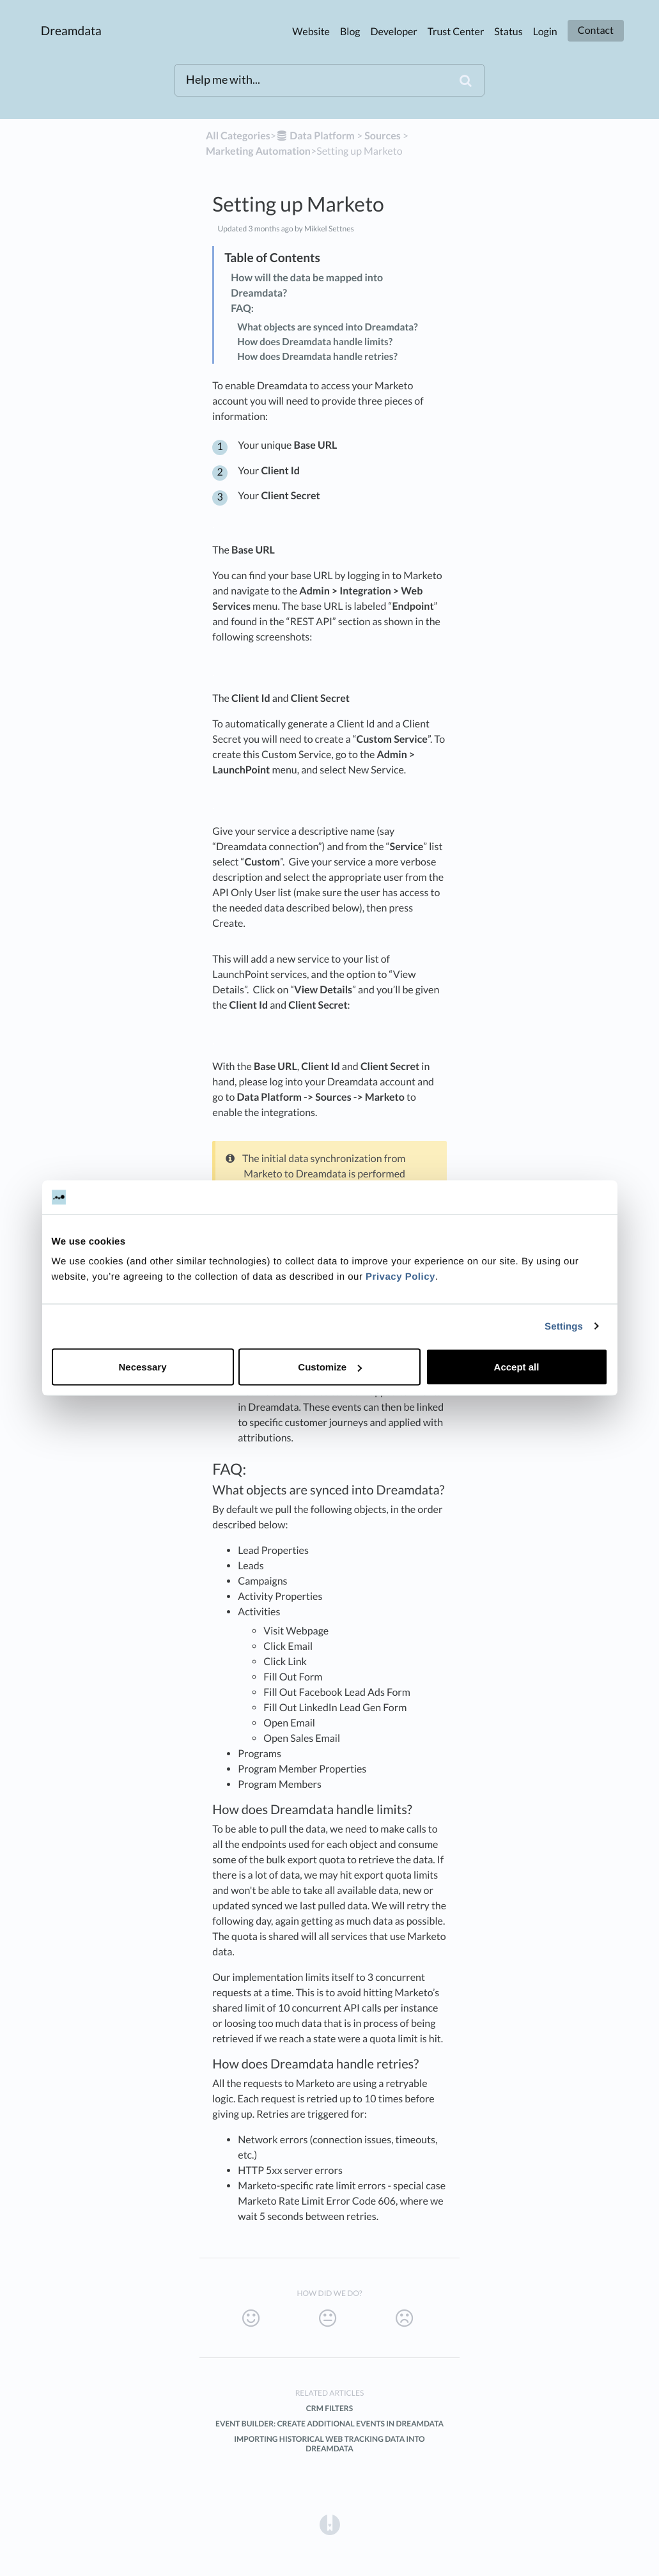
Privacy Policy (400, 1276)
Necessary (142, 1367)
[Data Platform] (315, 136)
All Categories (238, 136)
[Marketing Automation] (258, 151)
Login (545, 32)
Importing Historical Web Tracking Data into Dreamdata (329, 2443)
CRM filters (329, 2408)
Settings (564, 1326)
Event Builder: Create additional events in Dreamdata (329, 2423)
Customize (330, 1367)
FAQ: (242, 308)
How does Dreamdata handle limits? (314, 342)
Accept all (516, 1367)
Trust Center (456, 32)
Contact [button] (596, 30)
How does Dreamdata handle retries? (317, 356)
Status (508, 32)
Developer (394, 32)
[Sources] (382, 136)
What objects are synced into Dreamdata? (327, 327)
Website (311, 32)
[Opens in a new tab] (330, 2524)
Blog (350, 32)
